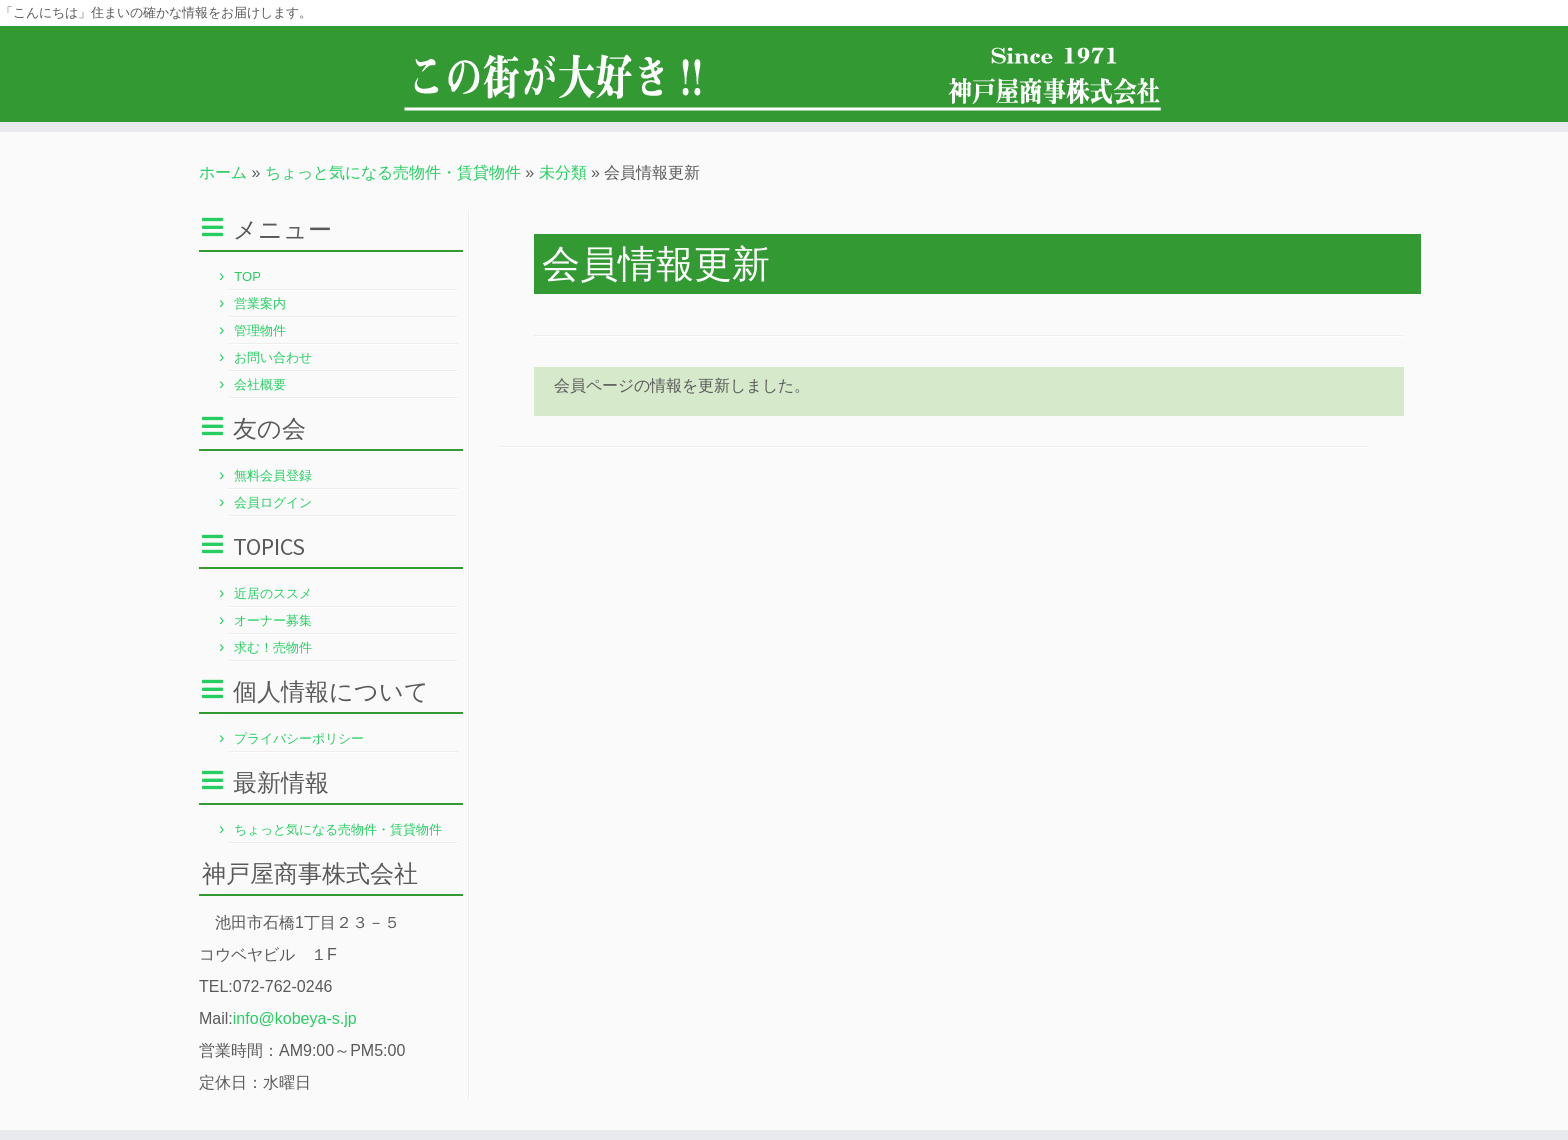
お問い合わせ (273, 357)
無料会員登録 (273, 475)
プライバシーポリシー (299, 738)
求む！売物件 (273, 647)
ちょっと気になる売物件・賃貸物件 (393, 172)
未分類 (563, 172)
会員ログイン (273, 502)
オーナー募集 (273, 620)
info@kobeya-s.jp (295, 1018)
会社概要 (260, 384)
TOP (247, 276)
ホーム (223, 172)
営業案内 (260, 303)
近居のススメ (273, 593)
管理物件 (260, 330)
